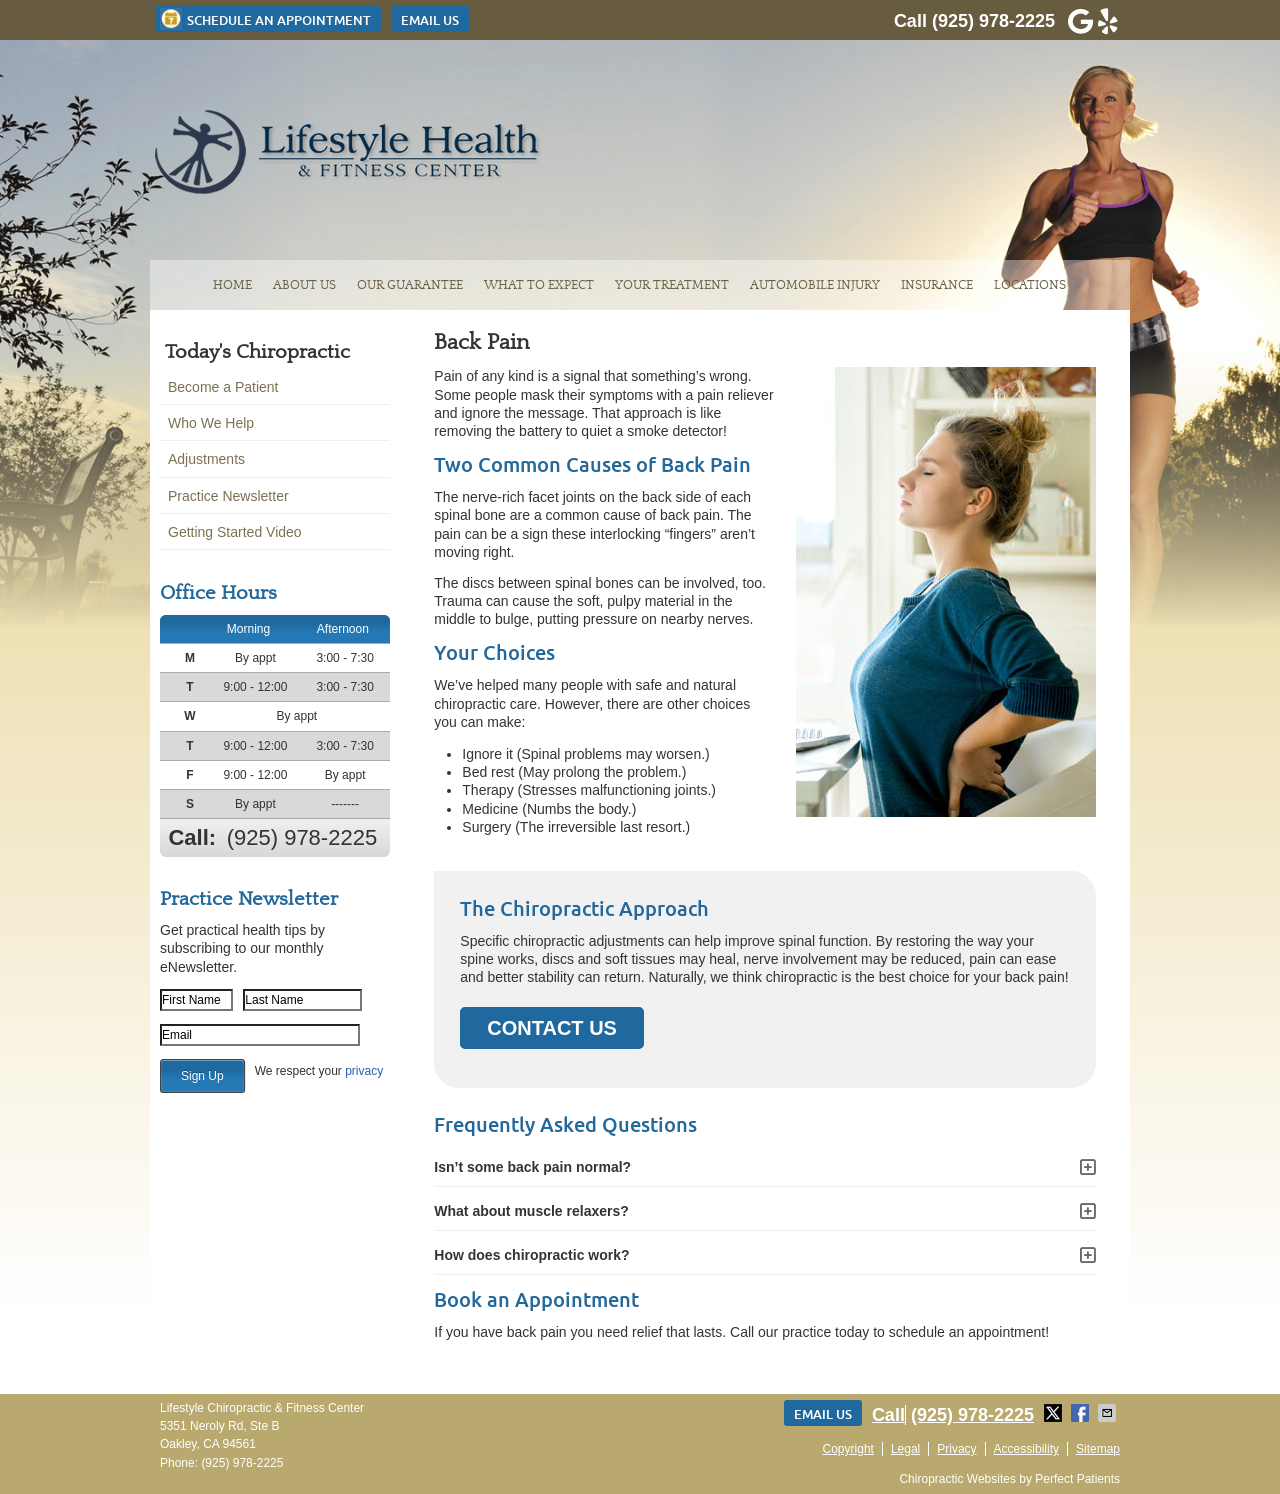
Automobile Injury (815, 285)
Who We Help (211, 423)
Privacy (956, 1449)
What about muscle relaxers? (531, 1211)
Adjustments (206, 459)
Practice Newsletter (228, 496)
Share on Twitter (1055, 1413)
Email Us (430, 20)
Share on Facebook (1082, 1413)
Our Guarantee (410, 285)
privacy (364, 1071)
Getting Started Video (235, 532)
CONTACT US (552, 1028)
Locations (1030, 285)
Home (232, 285)
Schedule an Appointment (265, 19)
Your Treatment (672, 285)
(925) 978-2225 (993, 21)
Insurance (937, 285)
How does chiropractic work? (531, 1255)
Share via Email (1109, 1413)
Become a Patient (223, 387)
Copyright (848, 1449)
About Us (304, 285)
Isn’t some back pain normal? (532, 1167)
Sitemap (1098, 1449)
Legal (905, 1449)
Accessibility (1026, 1449)
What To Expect (539, 285)
